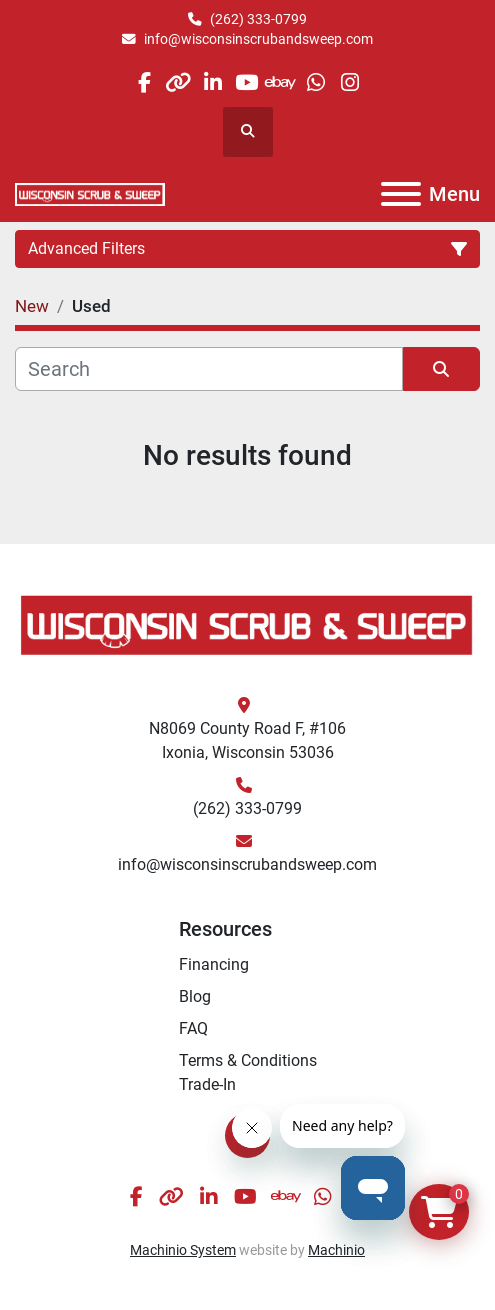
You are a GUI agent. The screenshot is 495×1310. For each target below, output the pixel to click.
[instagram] (349, 82)
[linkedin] (212, 82)
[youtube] (246, 82)
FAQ (193, 1028)
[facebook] (143, 82)
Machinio (336, 1250)
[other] (178, 82)
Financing (214, 964)
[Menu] (401, 194)
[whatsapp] (315, 82)
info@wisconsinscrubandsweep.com (258, 39)
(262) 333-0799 (258, 19)
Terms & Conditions (248, 1060)
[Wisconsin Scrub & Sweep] (247, 623)
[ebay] (281, 82)
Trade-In (207, 1084)
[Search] (209, 369)
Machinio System (183, 1250)
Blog (195, 996)
